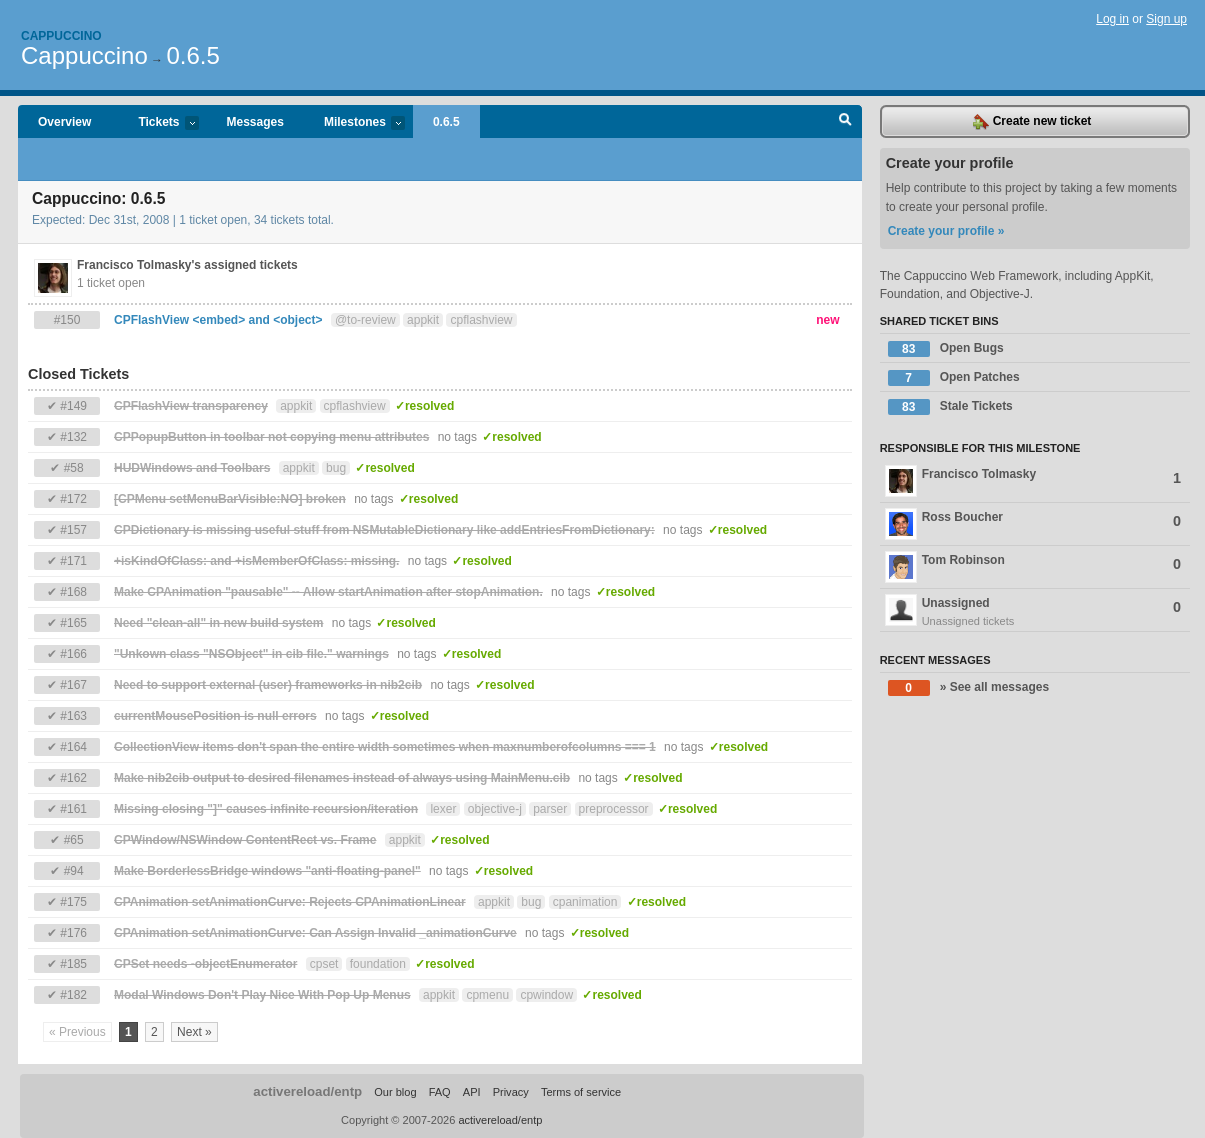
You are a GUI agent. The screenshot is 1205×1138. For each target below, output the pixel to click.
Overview (64, 122)
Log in (1112, 19)
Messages (255, 122)
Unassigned (1035, 612)
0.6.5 (192, 55)
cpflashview (481, 320)
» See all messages (968, 688)
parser (550, 809)
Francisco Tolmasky (1033, 481)
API (472, 1092)
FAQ (440, 1092)
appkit (423, 320)
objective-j (495, 809)
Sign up (1166, 19)
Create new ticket (1032, 122)
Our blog (395, 1092)
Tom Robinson (1033, 567)
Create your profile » (946, 231)
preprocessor (614, 809)
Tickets (158, 123)
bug (336, 468)
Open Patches (954, 378)
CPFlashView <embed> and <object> (218, 320)
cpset (324, 964)
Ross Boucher (1033, 524)
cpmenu (487, 995)
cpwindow (546, 995)
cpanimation (585, 902)
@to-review (365, 320)
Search (845, 122)
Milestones (354, 123)
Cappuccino (61, 36)
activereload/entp (307, 1091)
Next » (194, 1032)
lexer (443, 809)
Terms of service (581, 1092)
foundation (378, 964)
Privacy (511, 1092)
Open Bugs (946, 349)
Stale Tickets (950, 407)
